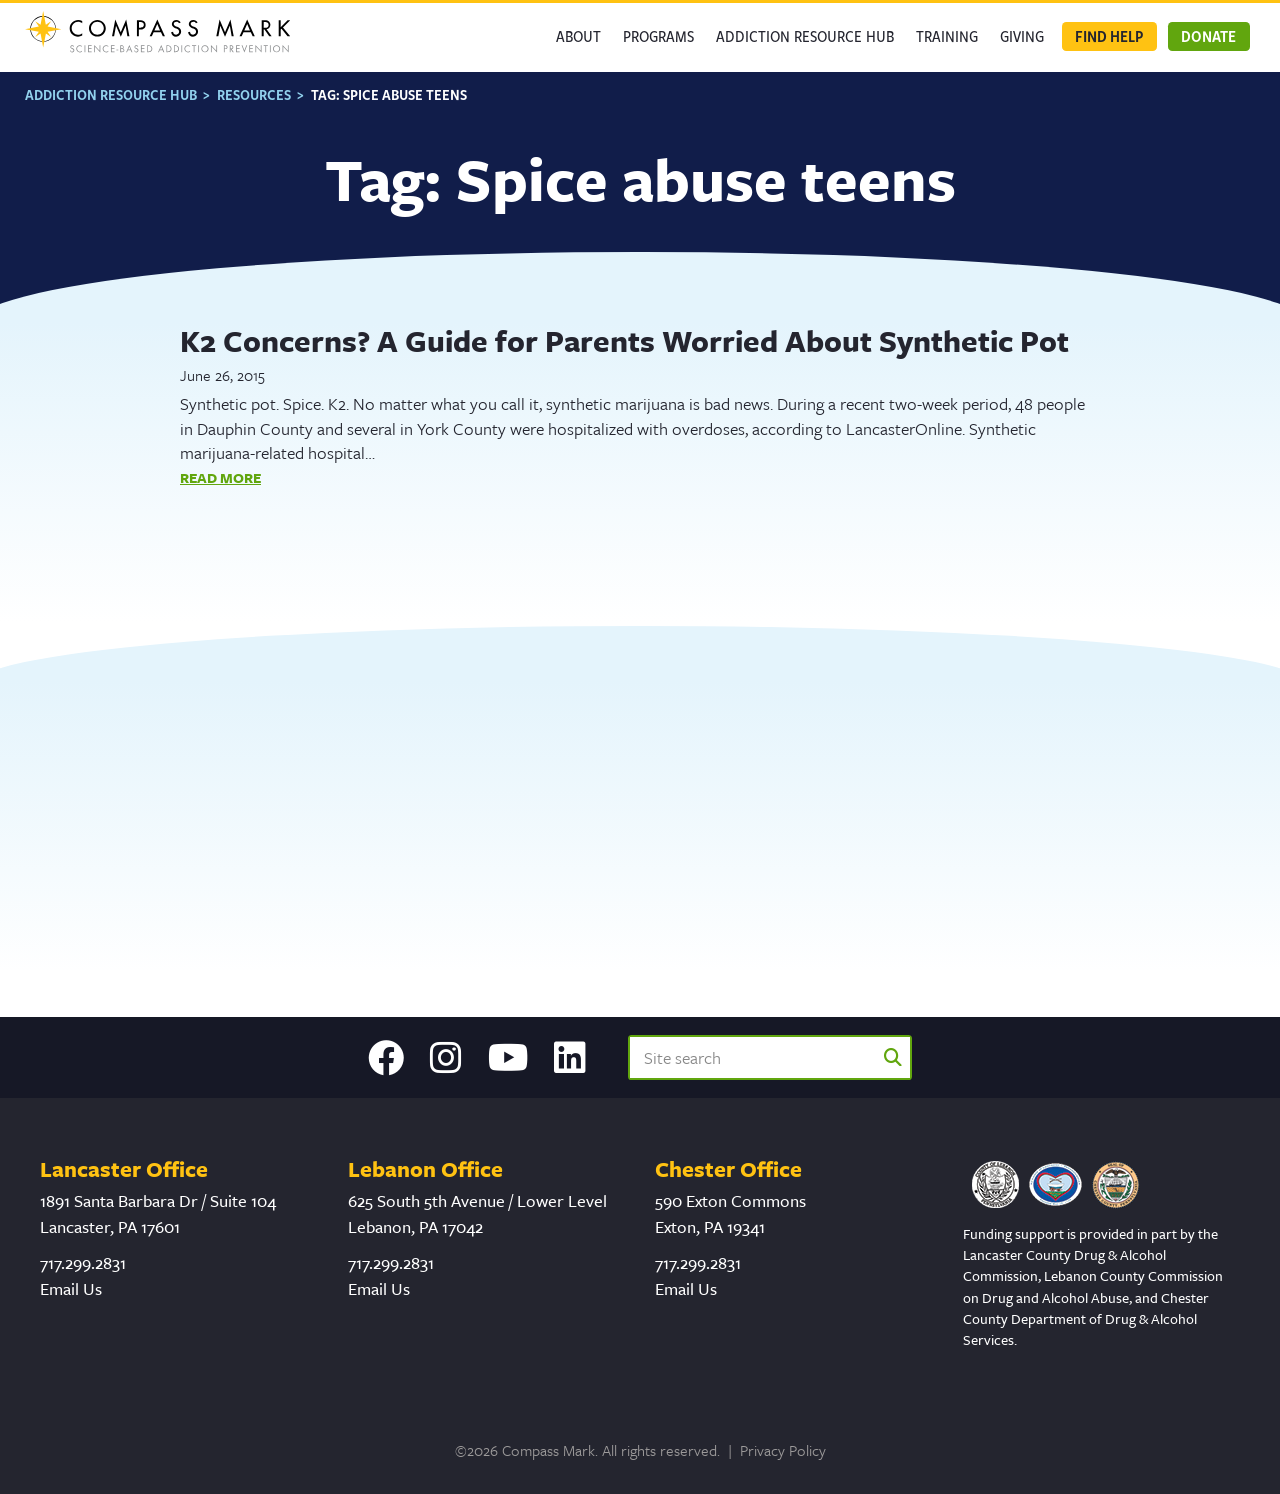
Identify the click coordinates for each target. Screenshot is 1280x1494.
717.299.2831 (83, 1262)
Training (947, 36)
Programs (658, 36)
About (578, 36)
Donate (1208, 36)
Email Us (71, 1288)
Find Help (1109, 36)
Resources (254, 91)
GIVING (1022, 36)
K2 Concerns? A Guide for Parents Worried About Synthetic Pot (624, 338)
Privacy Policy (783, 1450)
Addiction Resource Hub (805, 36)
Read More (220, 474)
